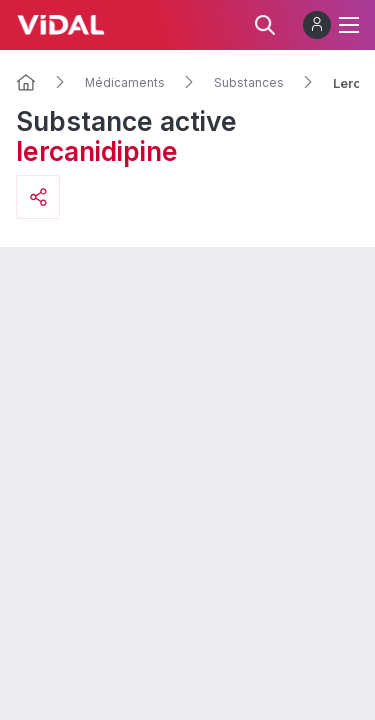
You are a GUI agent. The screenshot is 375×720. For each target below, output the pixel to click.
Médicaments (125, 83)
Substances (249, 83)
